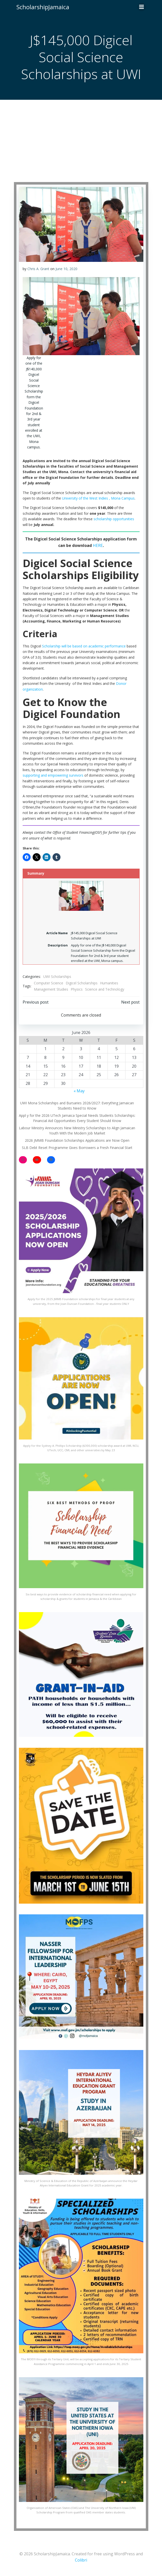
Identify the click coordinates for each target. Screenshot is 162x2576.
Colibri (81, 2560)
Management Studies (51, 989)
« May (79, 1091)
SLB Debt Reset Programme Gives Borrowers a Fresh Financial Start (77, 1147)
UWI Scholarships (57, 976)
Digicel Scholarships (82, 983)
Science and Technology (104, 989)
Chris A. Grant (38, 268)
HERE (98, 545)
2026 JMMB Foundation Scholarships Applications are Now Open (77, 1140)
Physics (77, 989)
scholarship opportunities (114, 518)
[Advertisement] (81, 137)
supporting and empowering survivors (53, 775)
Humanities (109, 983)
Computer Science (48, 983)
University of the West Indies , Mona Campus (98, 498)
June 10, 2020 (66, 268)
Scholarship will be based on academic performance (84, 646)
